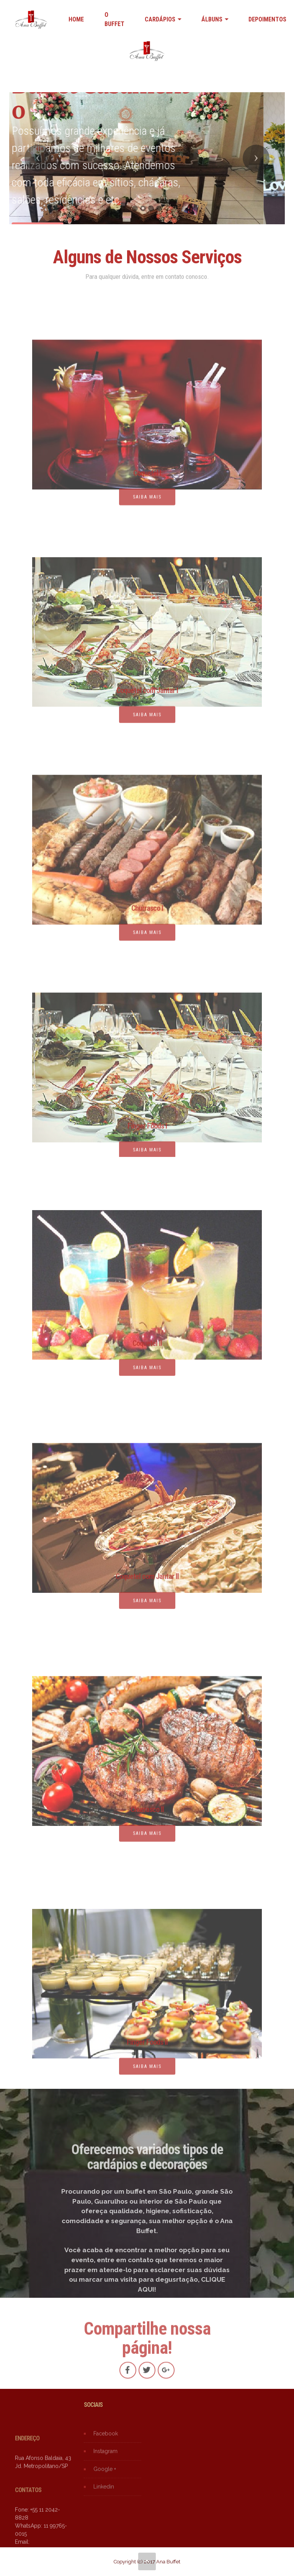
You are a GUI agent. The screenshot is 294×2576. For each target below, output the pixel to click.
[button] (37, 158)
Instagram (105, 2458)
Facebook (105, 2441)
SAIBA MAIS (147, 1374)
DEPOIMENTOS (267, 19)
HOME (76, 19)
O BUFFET (114, 19)
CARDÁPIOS (160, 19)
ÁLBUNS (211, 19)
